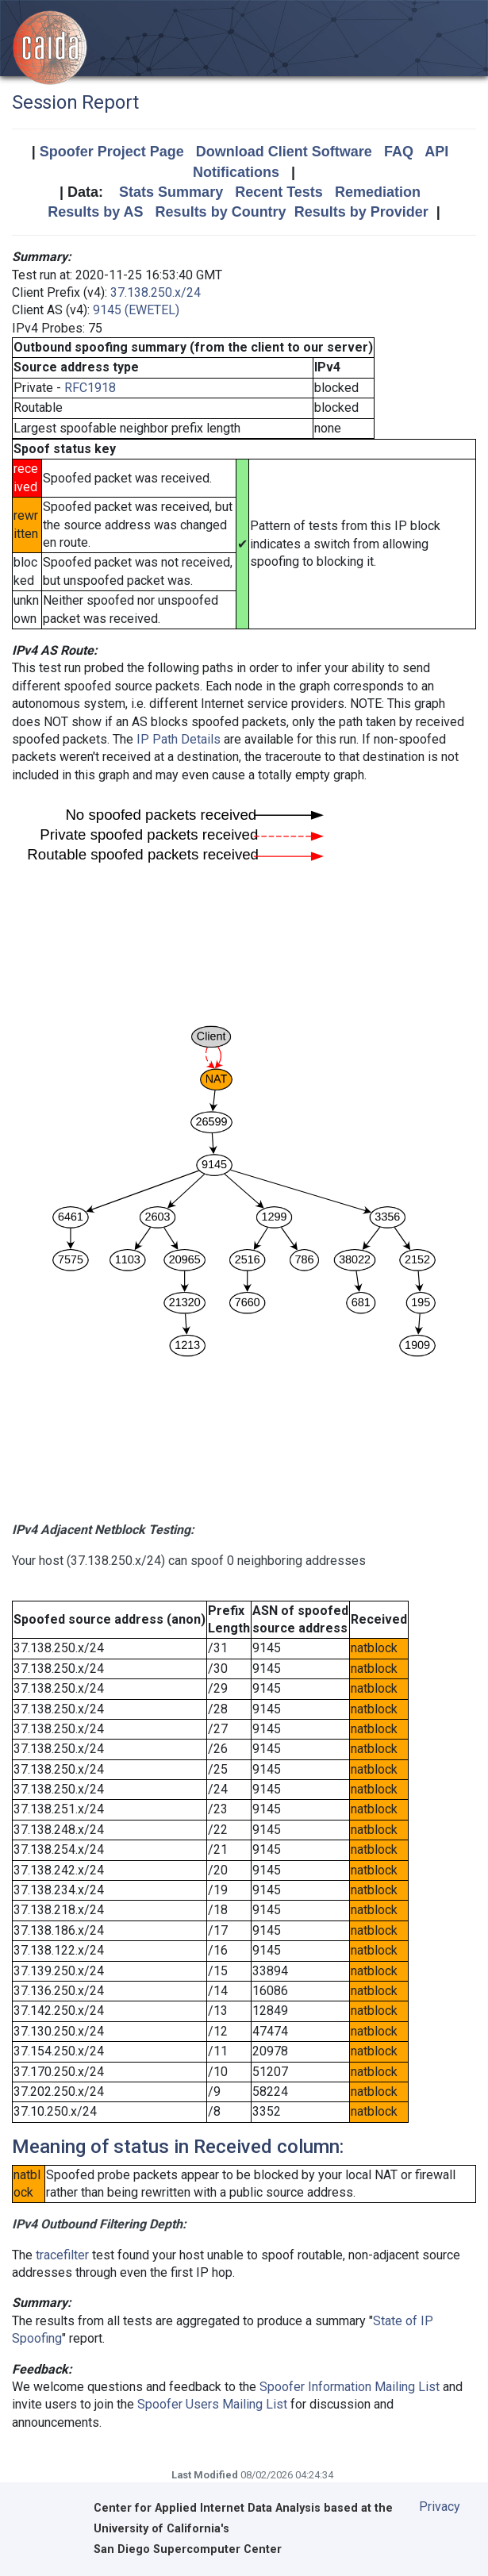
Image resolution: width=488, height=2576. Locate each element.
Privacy (439, 2506)
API (436, 152)
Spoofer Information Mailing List (349, 2386)
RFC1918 (90, 387)
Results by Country (221, 212)
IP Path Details (178, 739)
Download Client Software (284, 152)
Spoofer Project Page (112, 152)
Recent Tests (279, 192)
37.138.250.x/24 (155, 292)
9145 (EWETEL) (136, 309)
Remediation (378, 192)
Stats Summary (171, 192)
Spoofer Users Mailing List (212, 2404)
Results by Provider (361, 212)
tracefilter (62, 2255)
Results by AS (95, 212)
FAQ (398, 152)
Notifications (236, 172)
